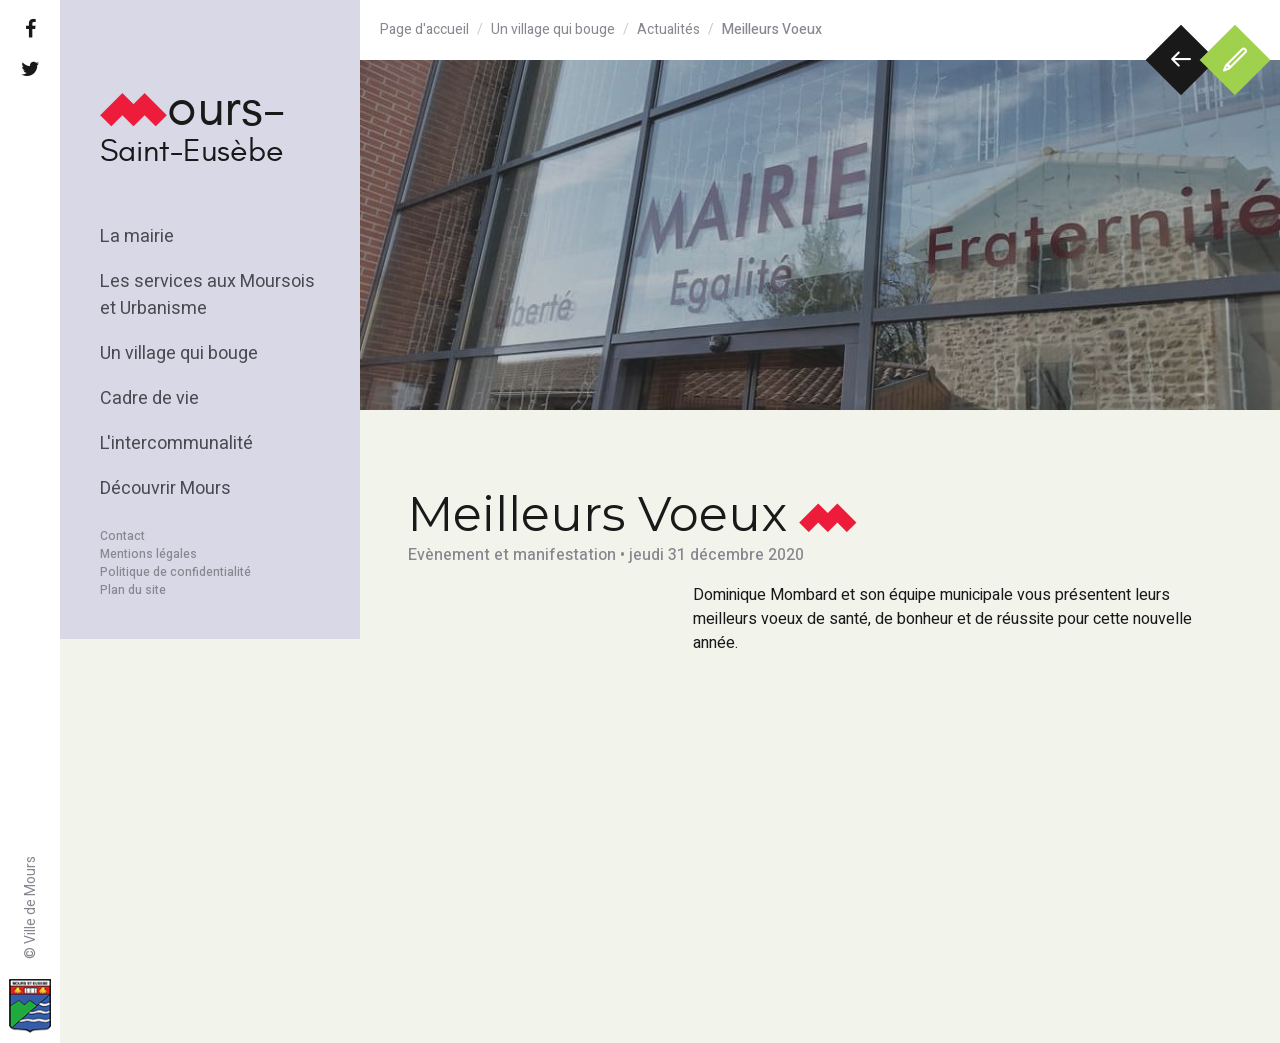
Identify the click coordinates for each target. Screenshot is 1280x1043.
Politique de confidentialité (175, 572)
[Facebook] (30, 30)
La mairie (137, 236)
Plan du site (133, 590)
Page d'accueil (424, 29)
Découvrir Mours (165, 488)
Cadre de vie (149, 398)
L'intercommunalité (176, 443)
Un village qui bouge (179, 353)
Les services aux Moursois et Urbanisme (207, 295)
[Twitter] (30, 70)
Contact (122, 536)
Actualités (668, 29)
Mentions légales (148, 554)
